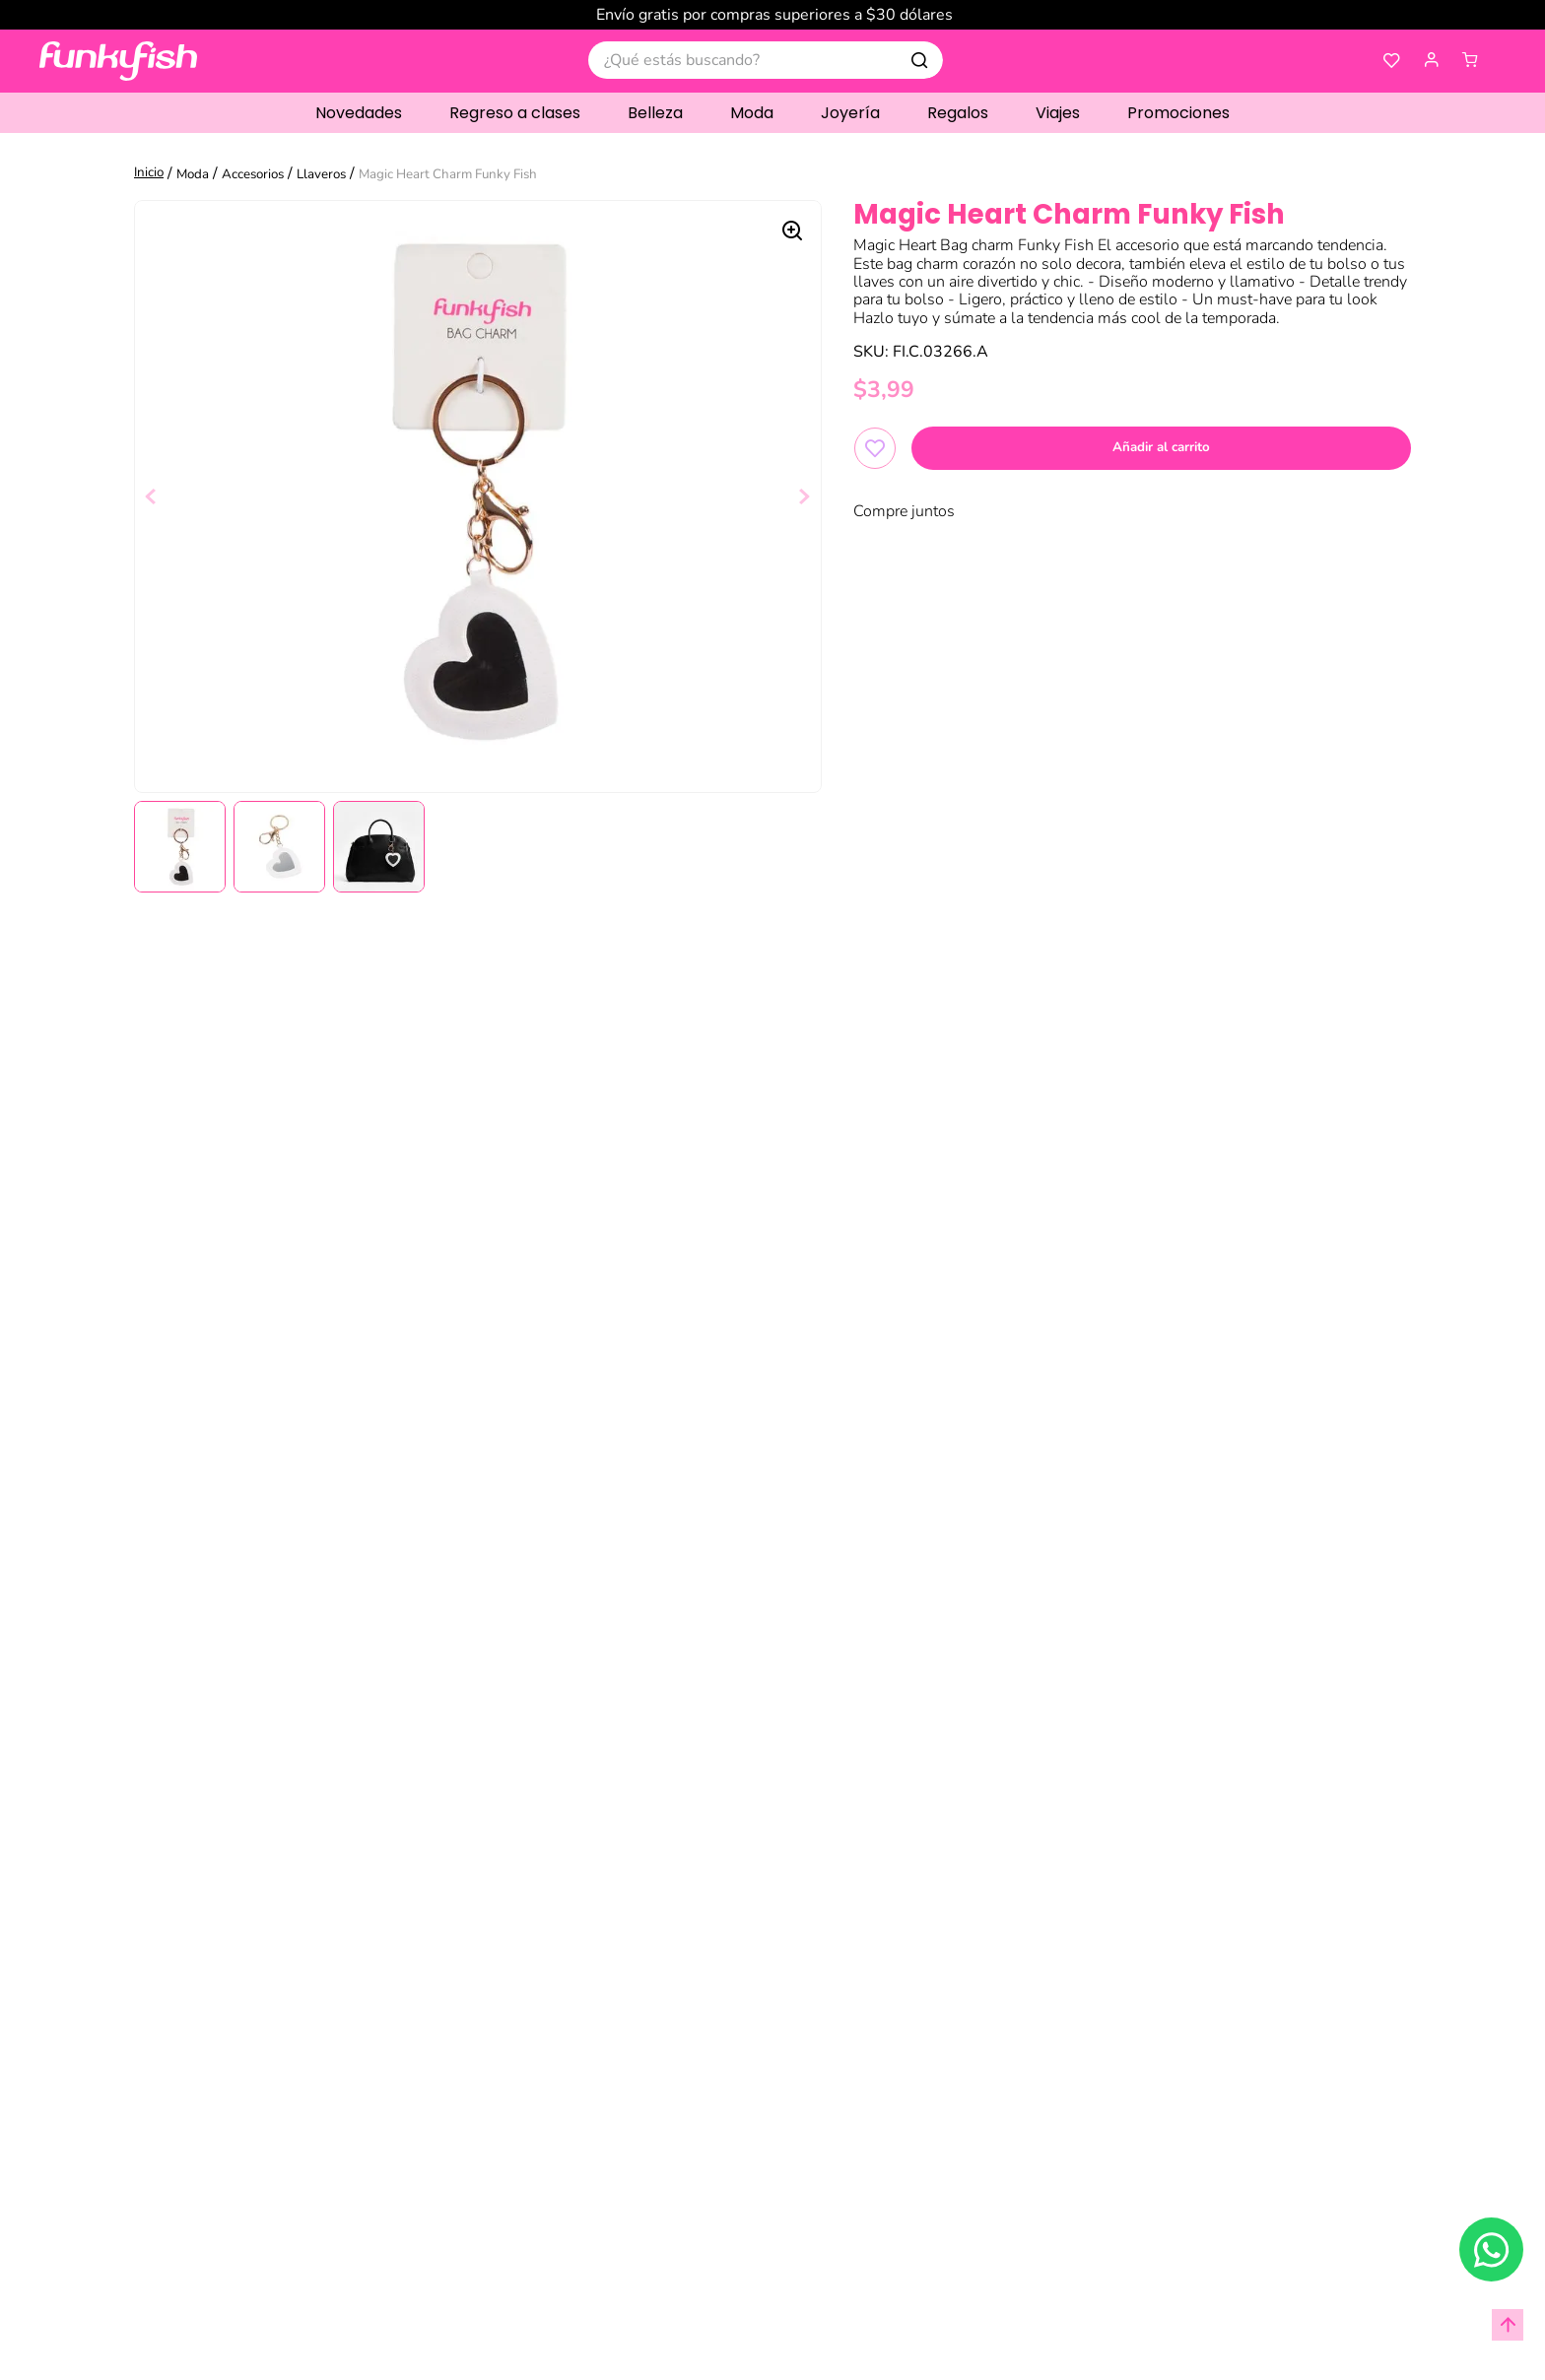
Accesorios (253, 174)
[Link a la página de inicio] (151, 173)
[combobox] (765, 60)
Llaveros (321, 174)
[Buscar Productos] (919, 60)
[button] (1431, 60)
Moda (192, 174)
